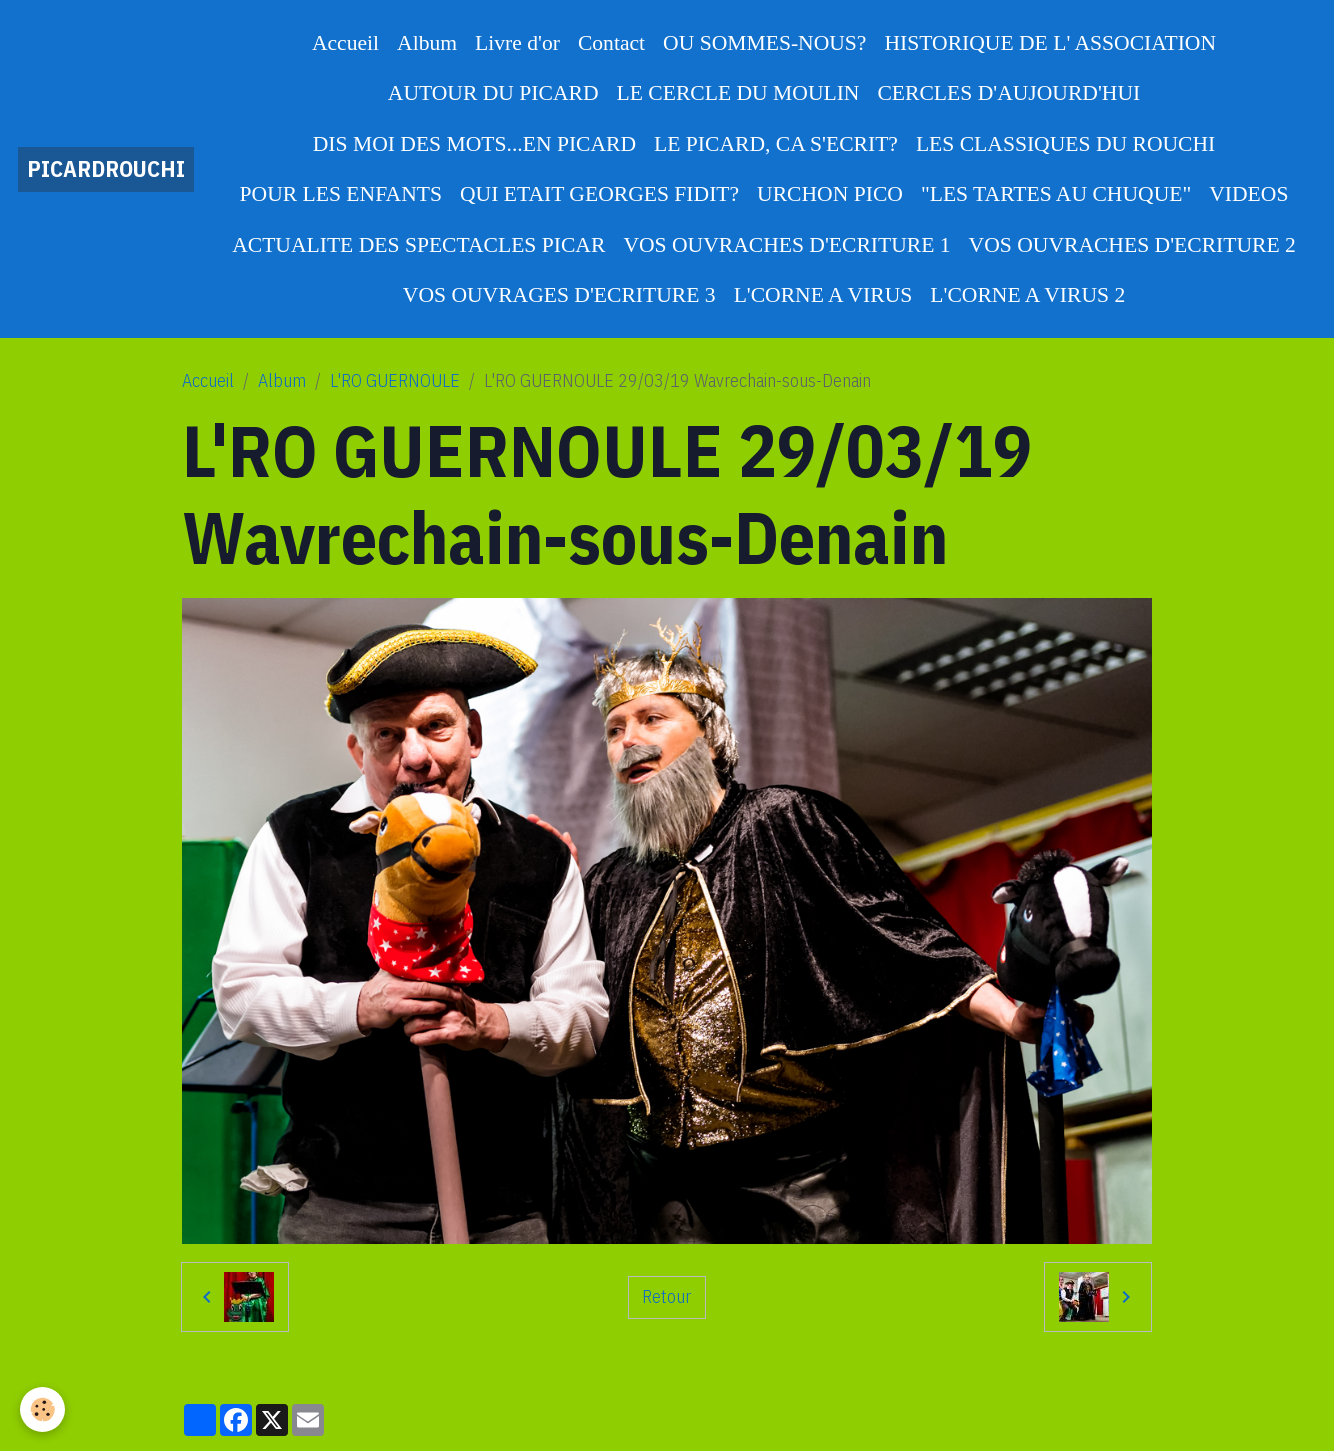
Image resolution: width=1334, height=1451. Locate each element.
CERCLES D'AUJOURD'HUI (1008, 93)
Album (427, 43)
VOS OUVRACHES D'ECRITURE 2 (1132, 245)
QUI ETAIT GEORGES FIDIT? (599, 194)
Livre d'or (517, 43)
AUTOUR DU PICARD (493, 93)
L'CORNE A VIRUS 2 (1027, 295)
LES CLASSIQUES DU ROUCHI (1065, 144)
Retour (666, 1296)
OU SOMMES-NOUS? (764, 43)
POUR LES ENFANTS (341, 194)
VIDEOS (1248, 194)
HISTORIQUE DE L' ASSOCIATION (1050, 43)
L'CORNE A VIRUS (823, 295)
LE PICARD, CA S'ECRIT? (776, 144)
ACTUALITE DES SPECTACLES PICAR (418, 245)
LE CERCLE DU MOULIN (738, 93)
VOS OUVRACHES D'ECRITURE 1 (786, 245)
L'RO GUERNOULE (395, 380)
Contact (611, 43)
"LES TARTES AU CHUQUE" (1056, 194)
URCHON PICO (830, 194)
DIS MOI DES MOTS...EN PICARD (474, 144)
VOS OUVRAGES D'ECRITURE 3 (559, 295)
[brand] (106, 169)
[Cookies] (42, 1409)
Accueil (345, 43)
